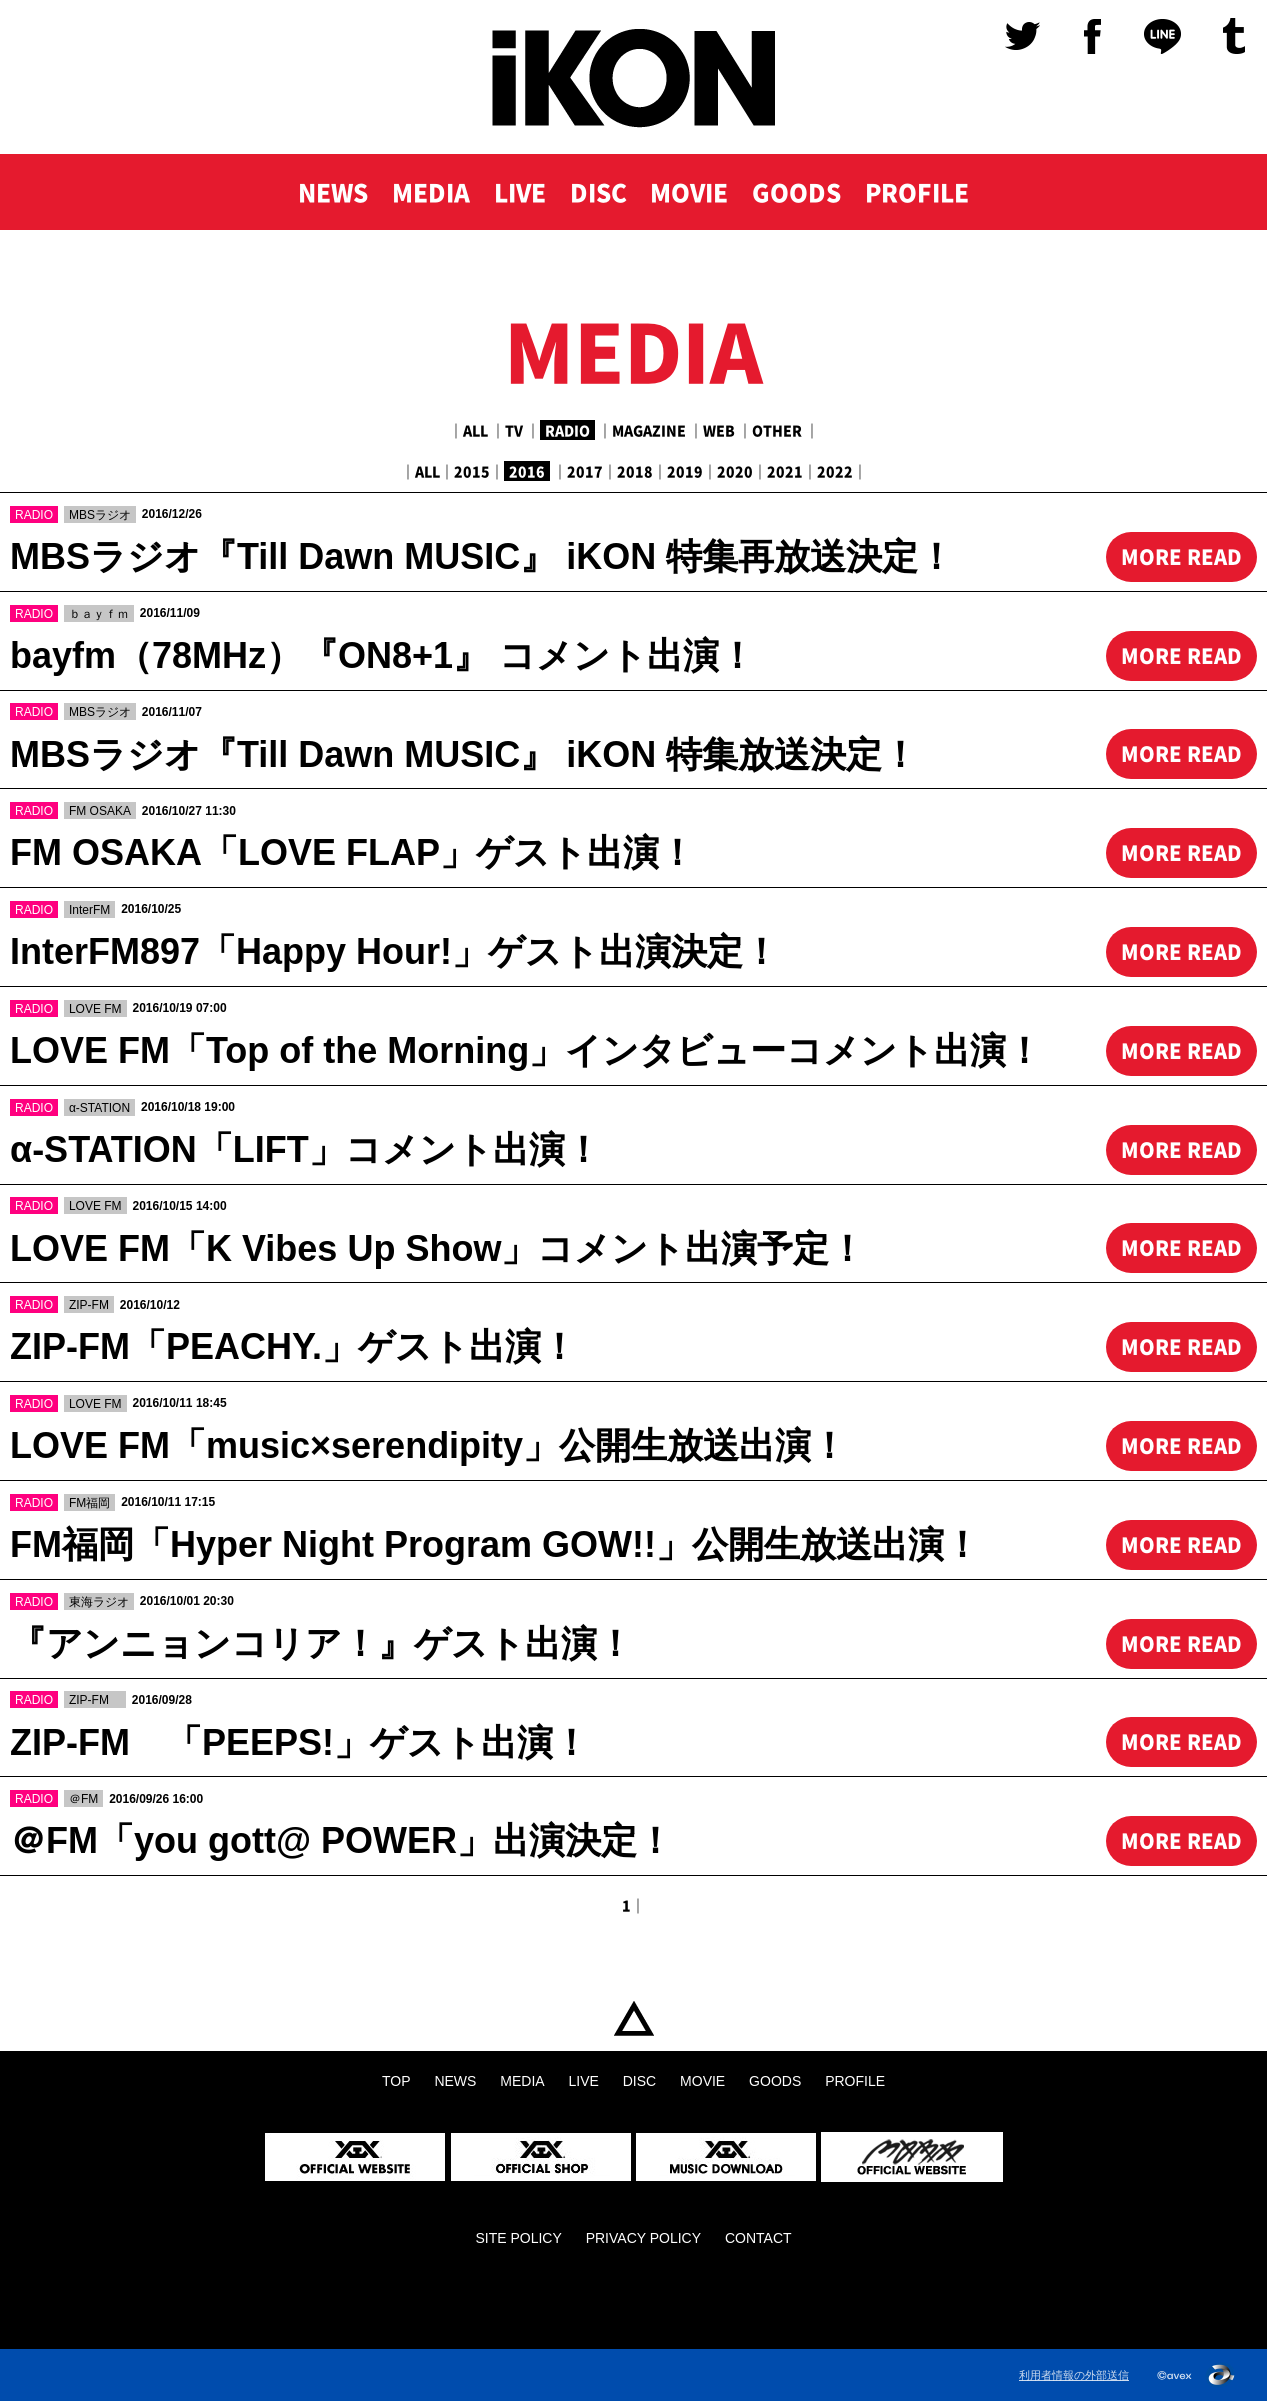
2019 (685, 471)
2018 (635, 471)
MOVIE (689, 192)
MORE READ (1181, 556)
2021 (785, 471)
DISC (598, 192)
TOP (633, 2018)
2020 (735, 471)
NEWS (333, 192)
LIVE (520, 192)
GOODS (796, 192)
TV (514, 430)
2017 (585, 471)
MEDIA (431, 192)
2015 (472, 471)
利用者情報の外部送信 (1074, 2375)
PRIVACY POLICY (643, 2238)
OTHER (777, 430)
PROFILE (917, 192)
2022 (835, 471)
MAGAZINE (649, 430)
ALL (475, 430)
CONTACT (758, 2238)
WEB (719, 430)
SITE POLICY (518, 2238)
